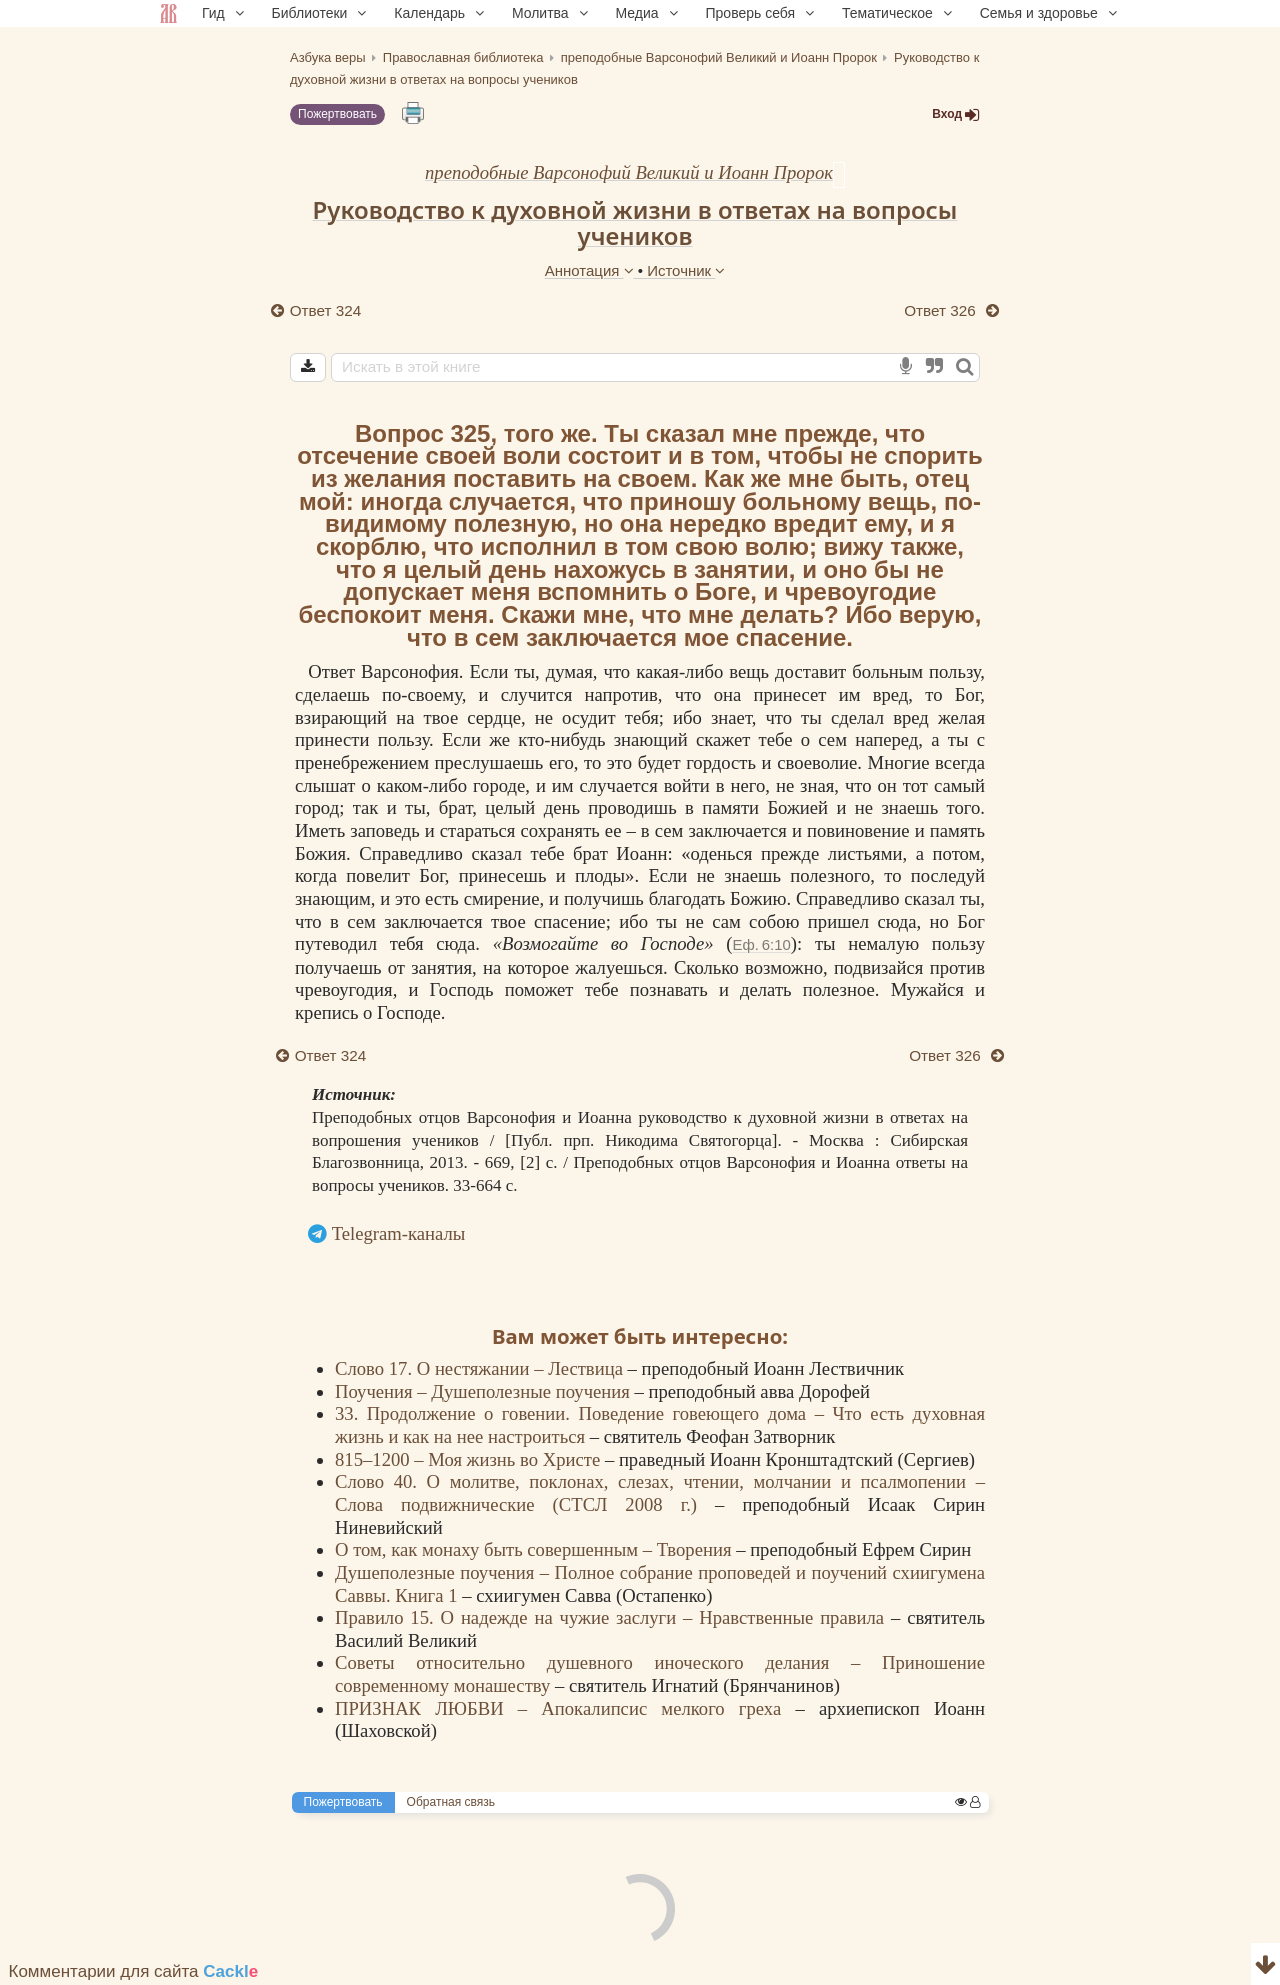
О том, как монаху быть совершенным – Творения (535, 1549)
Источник (686, 270)
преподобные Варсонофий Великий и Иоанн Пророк (629, 172)
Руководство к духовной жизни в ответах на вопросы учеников (635, 223)
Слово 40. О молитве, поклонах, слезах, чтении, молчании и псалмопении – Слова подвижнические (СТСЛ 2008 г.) (660, 1493)
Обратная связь (451, 1802)
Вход (956, 114)
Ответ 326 (942, 310)
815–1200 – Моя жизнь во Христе (470, 1459)
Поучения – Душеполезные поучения (485, 1391)
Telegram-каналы (399, 1233)
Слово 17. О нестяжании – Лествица (481, 1368)
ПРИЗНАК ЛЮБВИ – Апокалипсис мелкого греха (565, 1708)
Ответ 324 (325, 310)
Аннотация (591, 270)
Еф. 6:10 (761, 944)
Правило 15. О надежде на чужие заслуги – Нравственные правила (613, 1617)
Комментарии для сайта (134, 1971)
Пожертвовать (337, 114)
